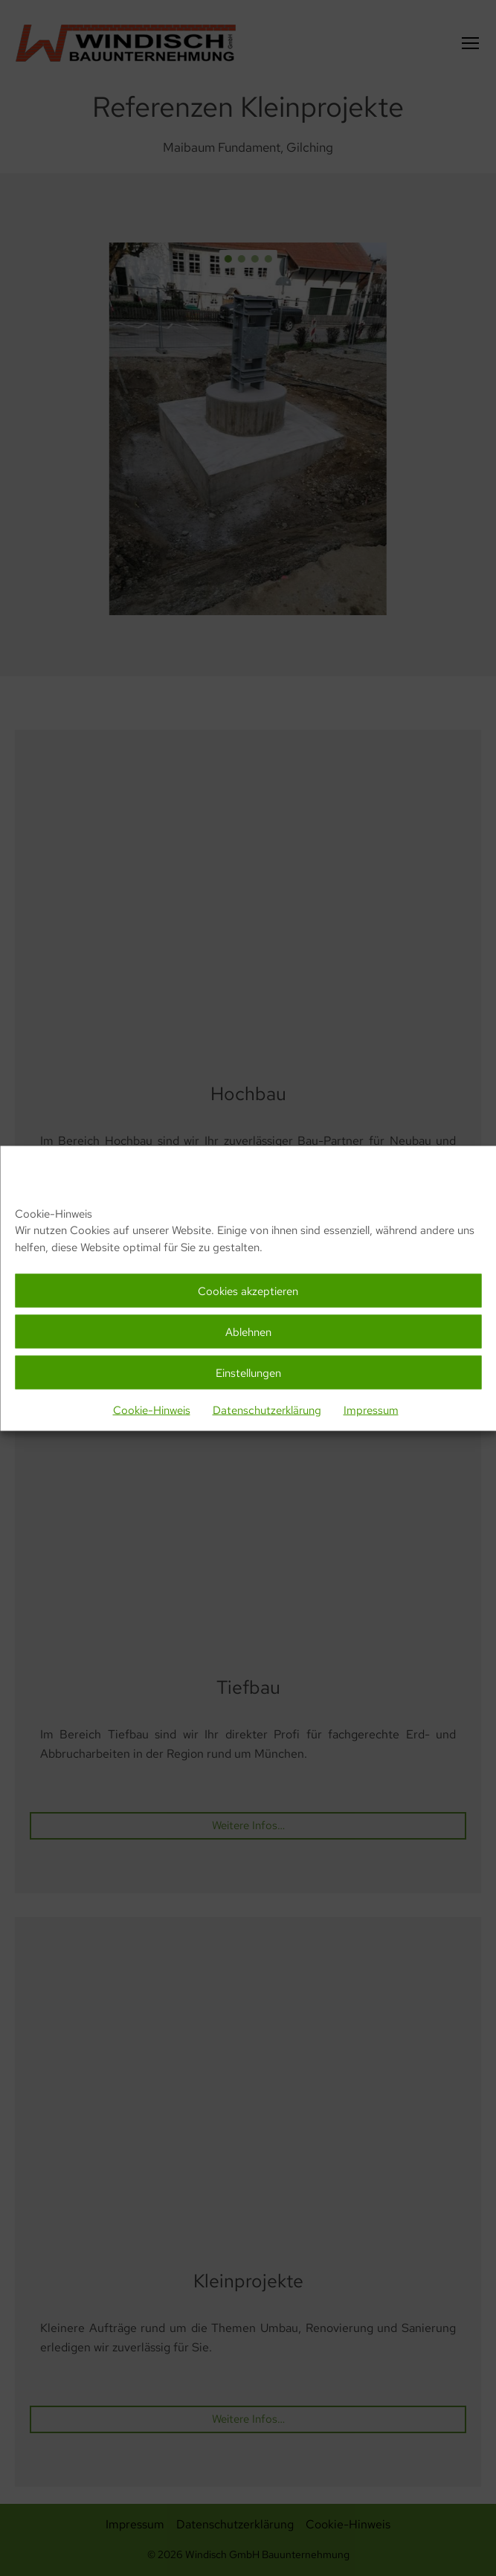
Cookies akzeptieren (248, 1290)
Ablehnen (248, 1331)
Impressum (371, 1410)
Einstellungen (248, 1372)
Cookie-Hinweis (151, 1410)
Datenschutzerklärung (267, 1410)
